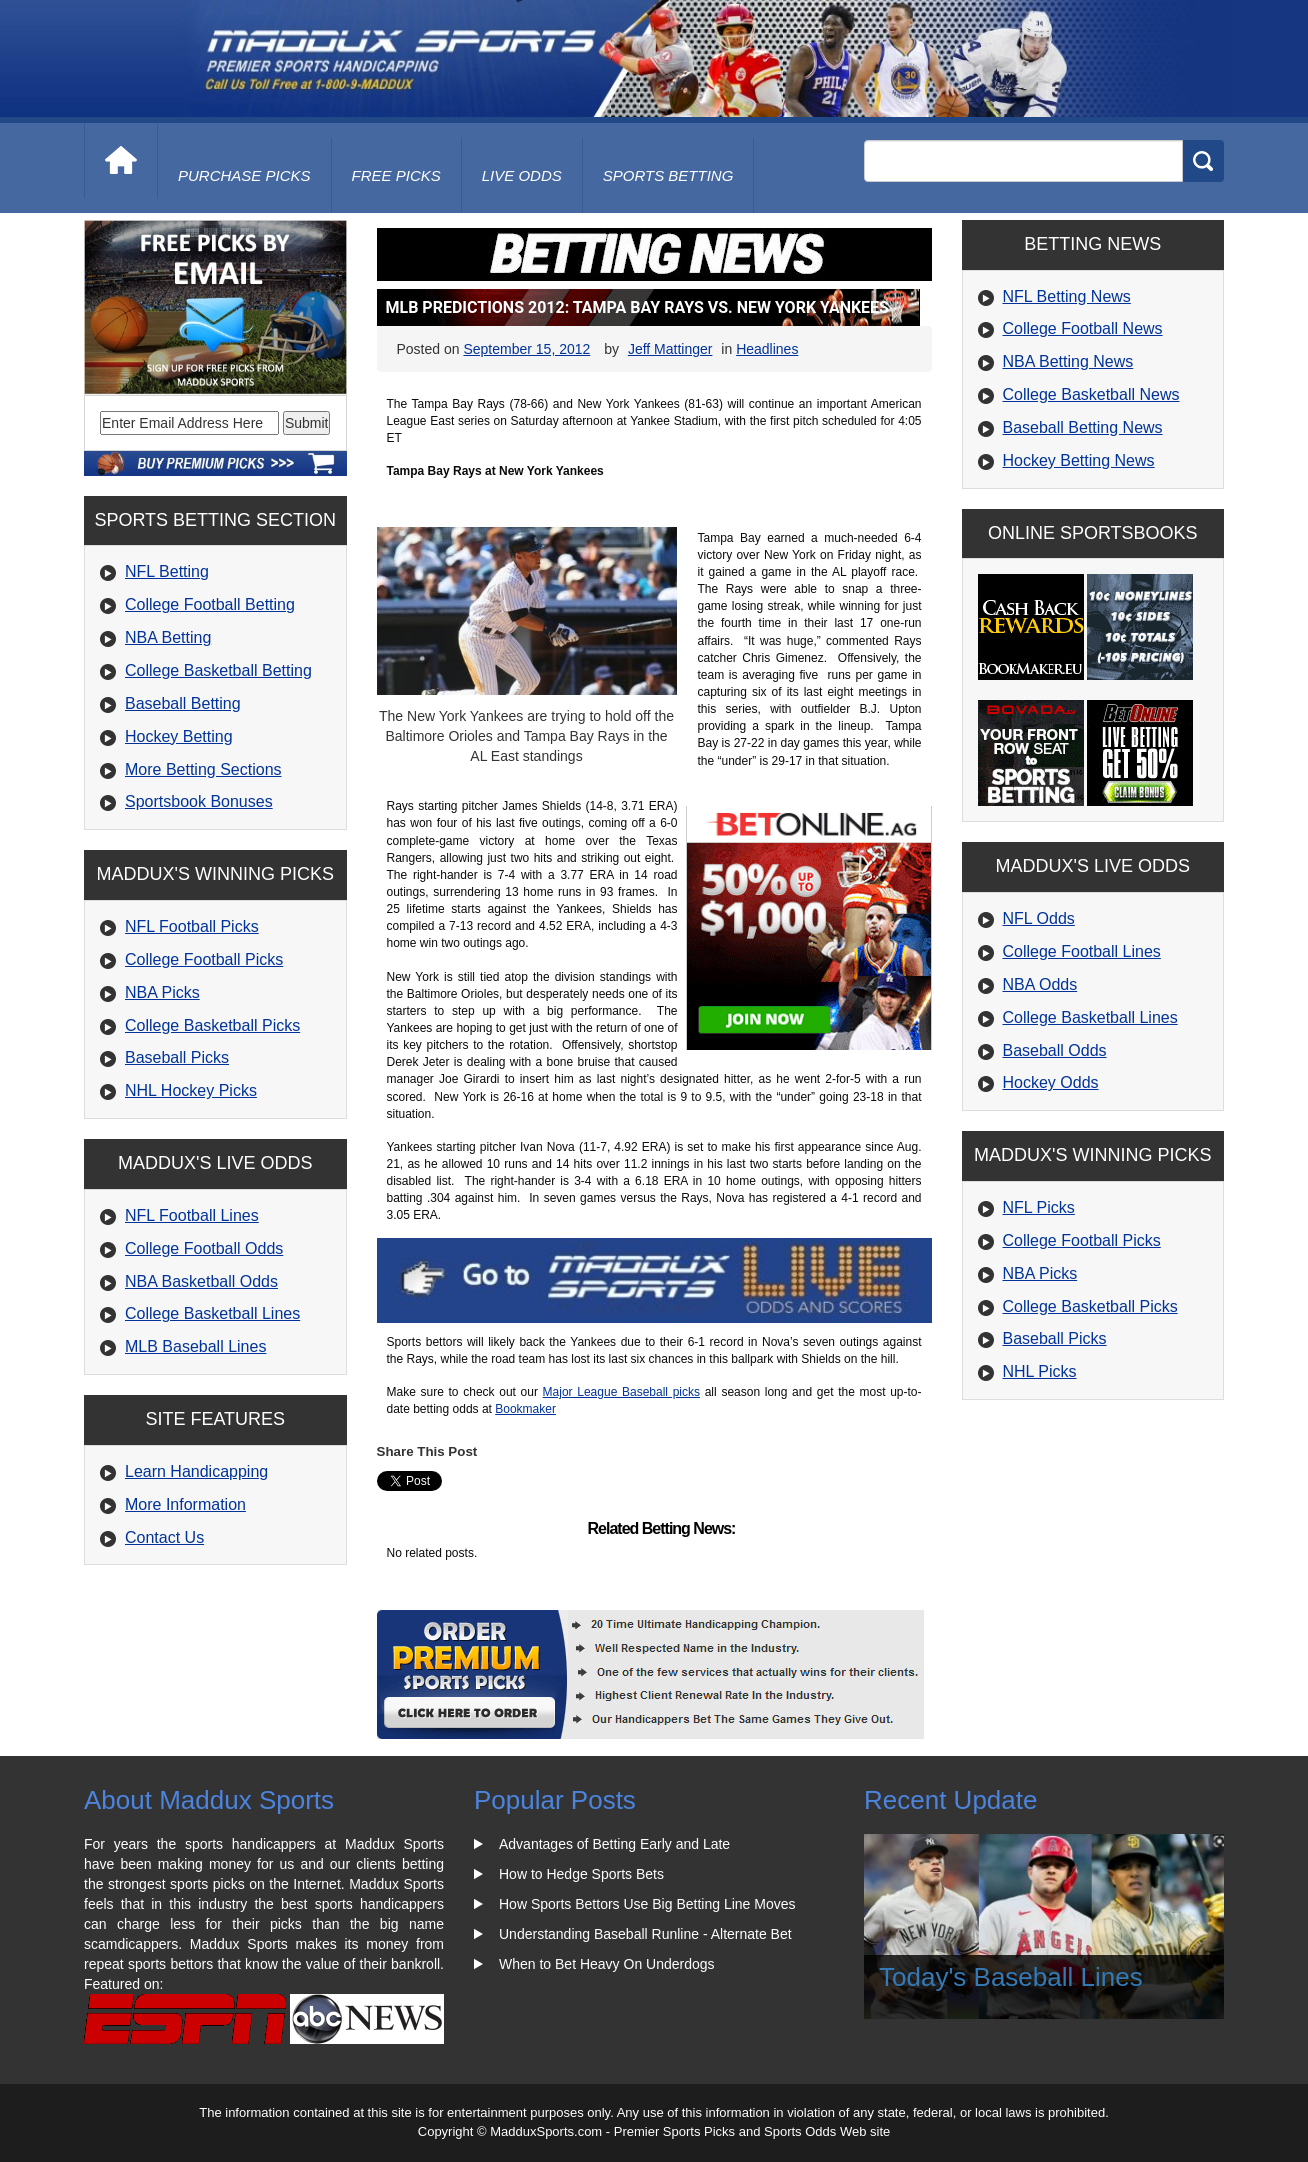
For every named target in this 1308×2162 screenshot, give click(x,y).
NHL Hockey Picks (191, 1090)
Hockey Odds (1051, 1082)
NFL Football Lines (192, 1215)
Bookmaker (525, 1409)
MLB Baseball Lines (195, 1346)
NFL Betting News (1067, 296)
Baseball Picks (177, 1057)
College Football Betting (210, 604)
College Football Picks (204, 959)
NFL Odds (1039, 918)
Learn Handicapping (196, 1471)
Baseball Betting (183, 703)
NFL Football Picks (192, 926)
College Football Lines (1082, 951)
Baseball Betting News (1083, 427)
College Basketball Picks (212, 1025)
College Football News (1083, 328)
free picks (396, 175)
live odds (522, 175)
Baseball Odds (1055, 1050)
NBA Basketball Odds (201, 1281)
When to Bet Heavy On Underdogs (607, 1964)
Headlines (767, 349)
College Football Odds (204, 1248)
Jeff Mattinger (670, 349)
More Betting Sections (203, 769)
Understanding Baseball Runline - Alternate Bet (645, 1934)
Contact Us (164, 1537)
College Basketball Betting (218, 670)
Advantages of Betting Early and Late (614, 1844)
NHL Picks (1040, 1371)
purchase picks (244, 175)
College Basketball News (1091, 394)
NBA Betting (168, 637)
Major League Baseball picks (621, 1392)
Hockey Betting (179, 736)
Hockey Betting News (1079, 460)
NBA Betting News (1068, 361)
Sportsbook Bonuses (199, 801)
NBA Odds (1040, 984)
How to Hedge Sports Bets (581, 1874)
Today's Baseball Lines (1011, 1977)
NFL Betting (167, 571)
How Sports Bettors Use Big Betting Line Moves (647, 1904)
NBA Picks (162, 992)
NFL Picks (1039, 1207)
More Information (185, 1504)
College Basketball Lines (212, 1313)
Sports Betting (668, 175)
